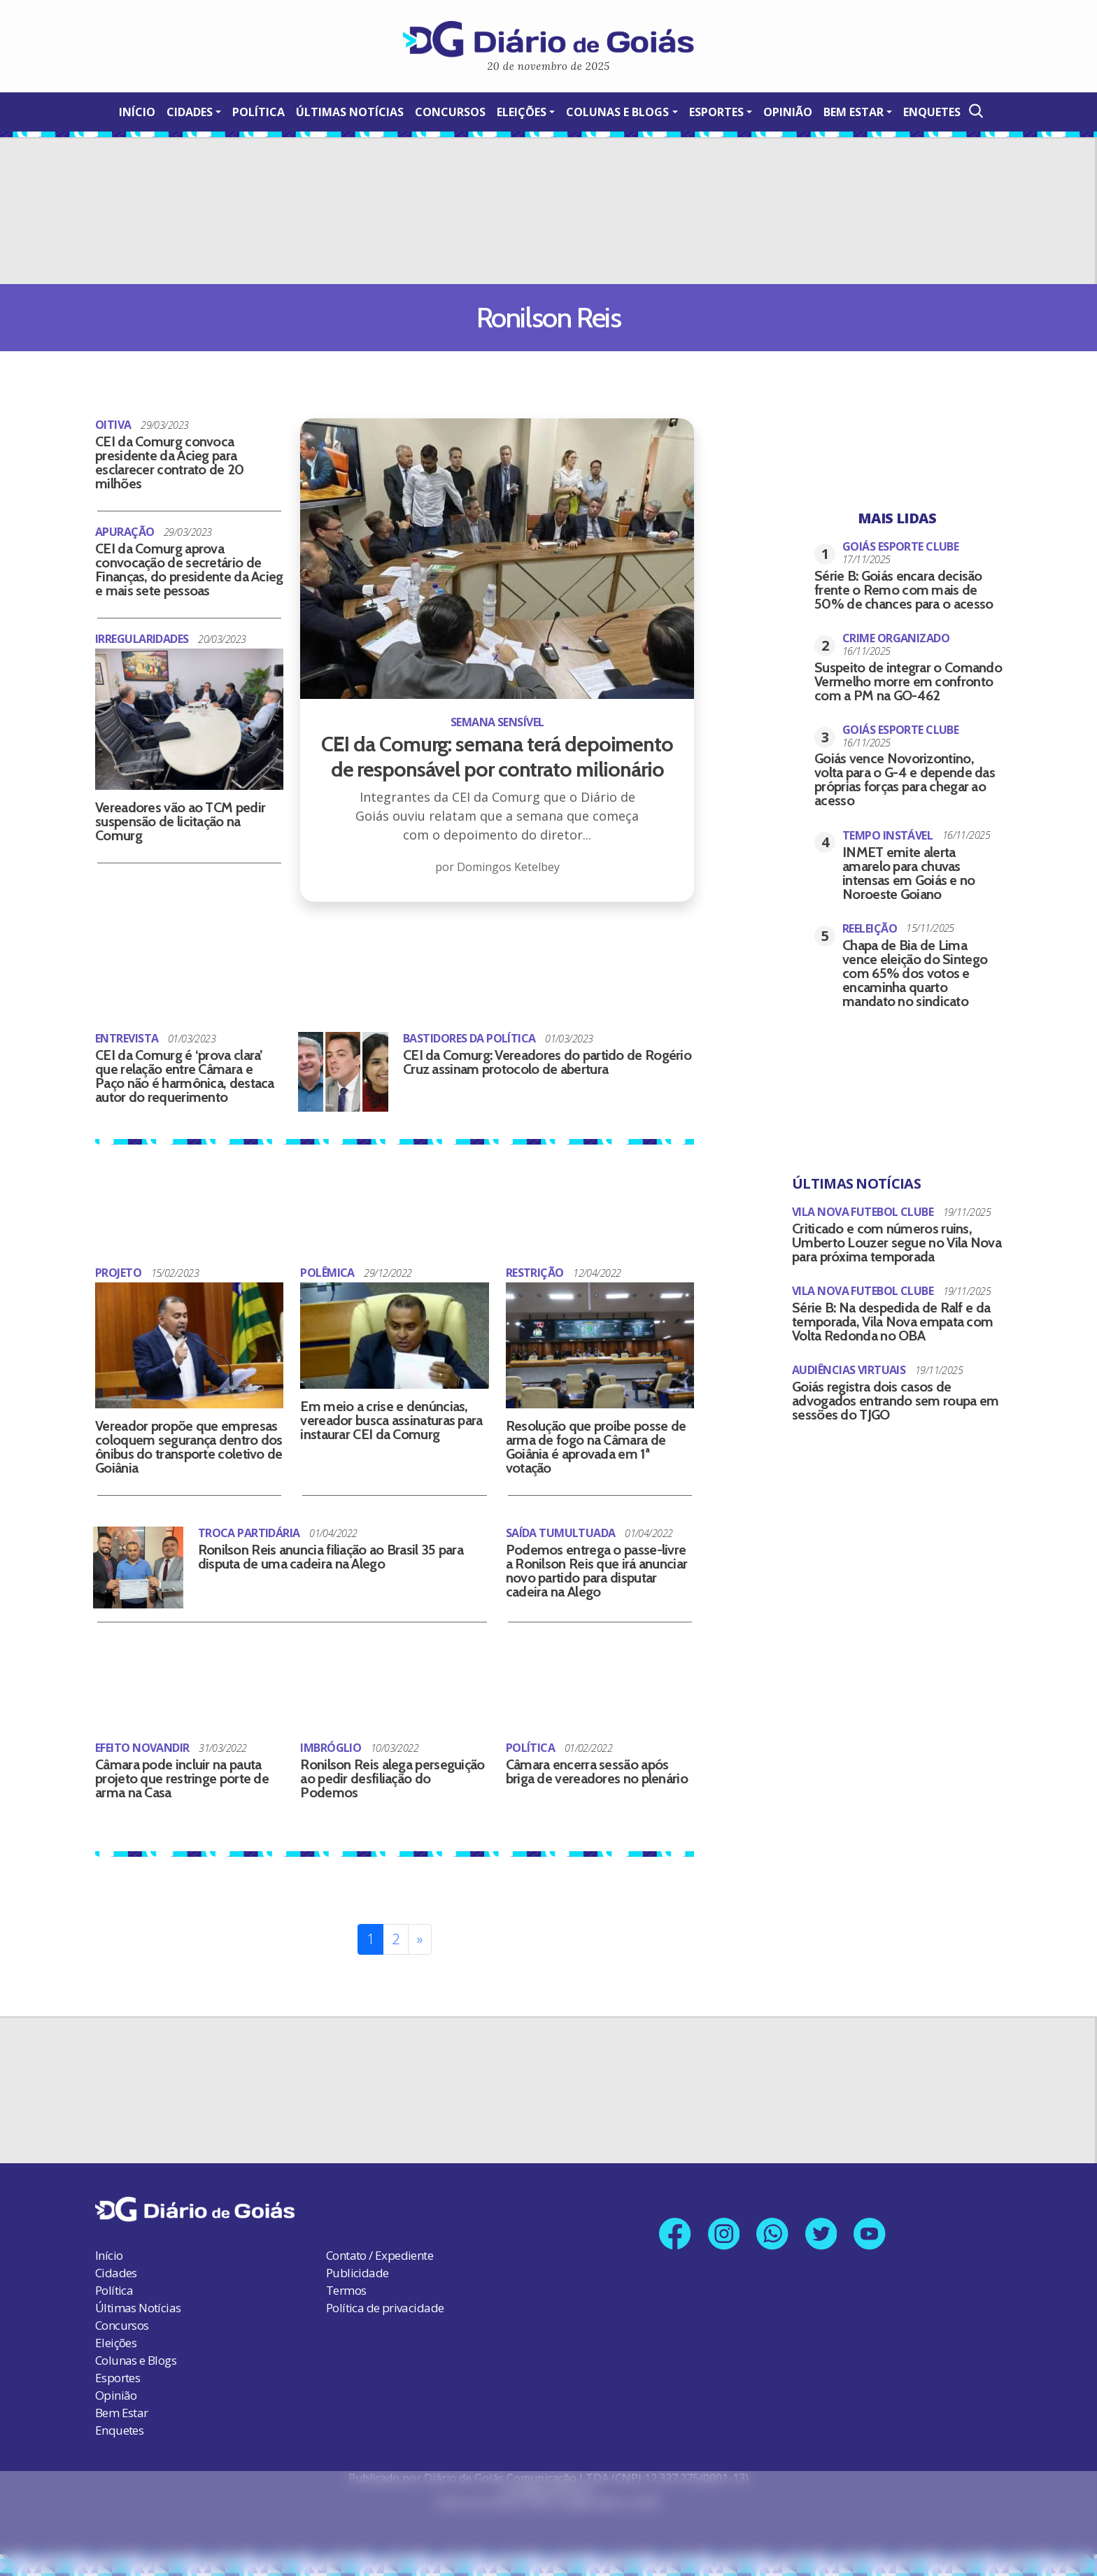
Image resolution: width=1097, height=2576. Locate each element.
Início (137, 112)
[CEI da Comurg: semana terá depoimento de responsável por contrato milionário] (497, 721)
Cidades (190, 112)
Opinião (787, 112)
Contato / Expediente (379, 2252)
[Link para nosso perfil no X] (822, 2231)
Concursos (450, 112)
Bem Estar (853, 112)
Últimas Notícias (350, 112)
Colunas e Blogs (617, 112)
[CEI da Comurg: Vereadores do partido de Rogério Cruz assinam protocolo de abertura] (343, 1070)
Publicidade (357, 2270)
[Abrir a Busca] (975, 111)
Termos (346, 2287)
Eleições (521, 112)
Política (258, 112)
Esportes (716, 112)
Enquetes (932, 112)
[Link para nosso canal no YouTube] (872, 2231)
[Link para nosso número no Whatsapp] (772, 2231)
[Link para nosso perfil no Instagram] (723, 2231)
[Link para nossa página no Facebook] (673, 2231)
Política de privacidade (385, 2305)
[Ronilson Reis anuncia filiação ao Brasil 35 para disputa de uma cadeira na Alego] (138, 1566)
